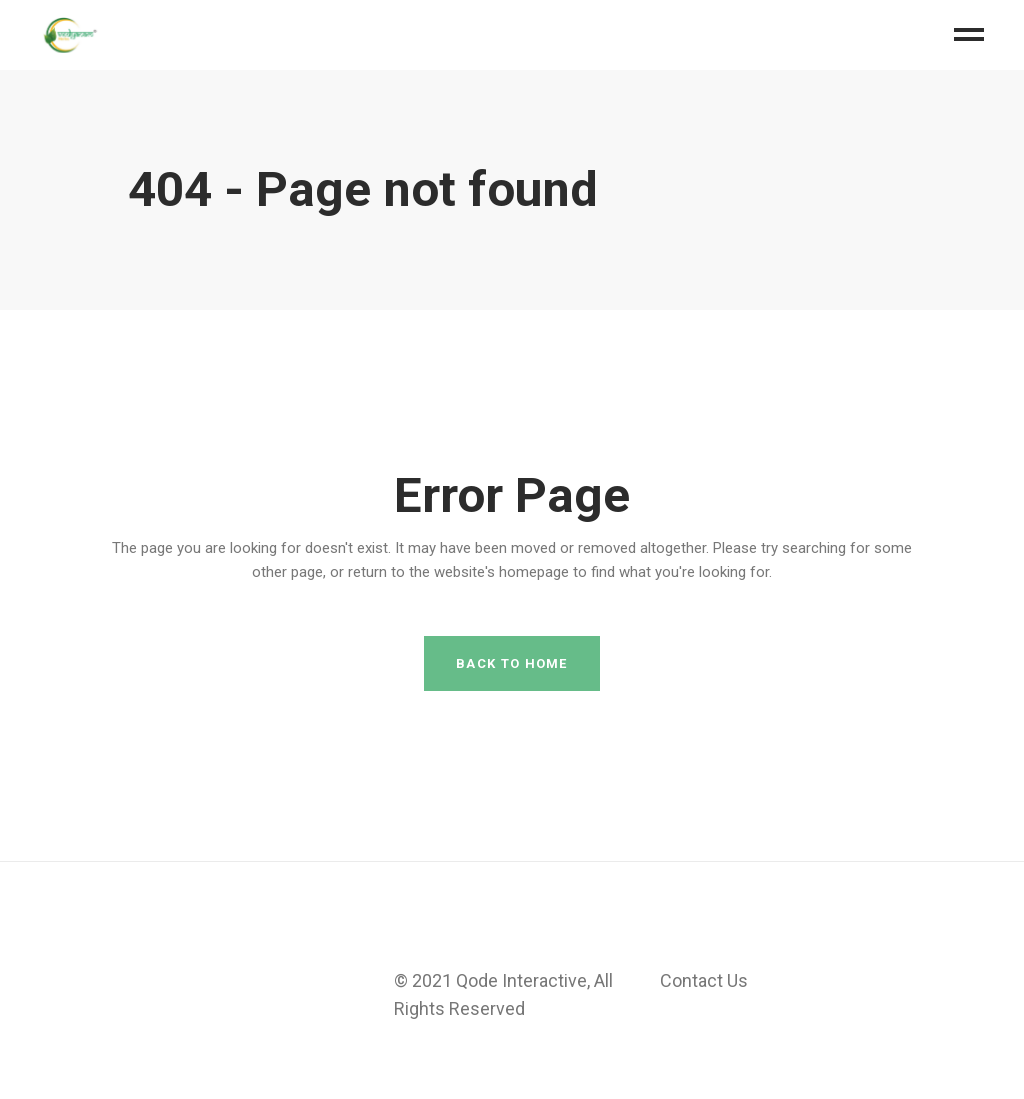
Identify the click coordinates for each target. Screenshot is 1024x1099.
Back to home (512, 663)
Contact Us (704, 980)
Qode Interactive (521, 980)
